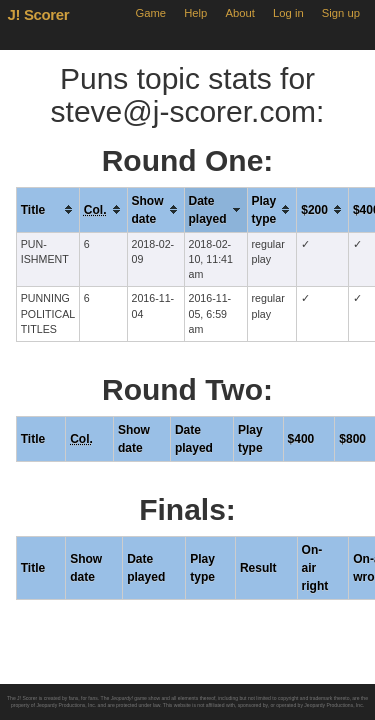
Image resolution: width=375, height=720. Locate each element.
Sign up (341, 13)
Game (150, 13)
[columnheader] (47, 209)
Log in (288, 13)
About (240, 13)
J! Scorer (39, 14)
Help (195, 13)
